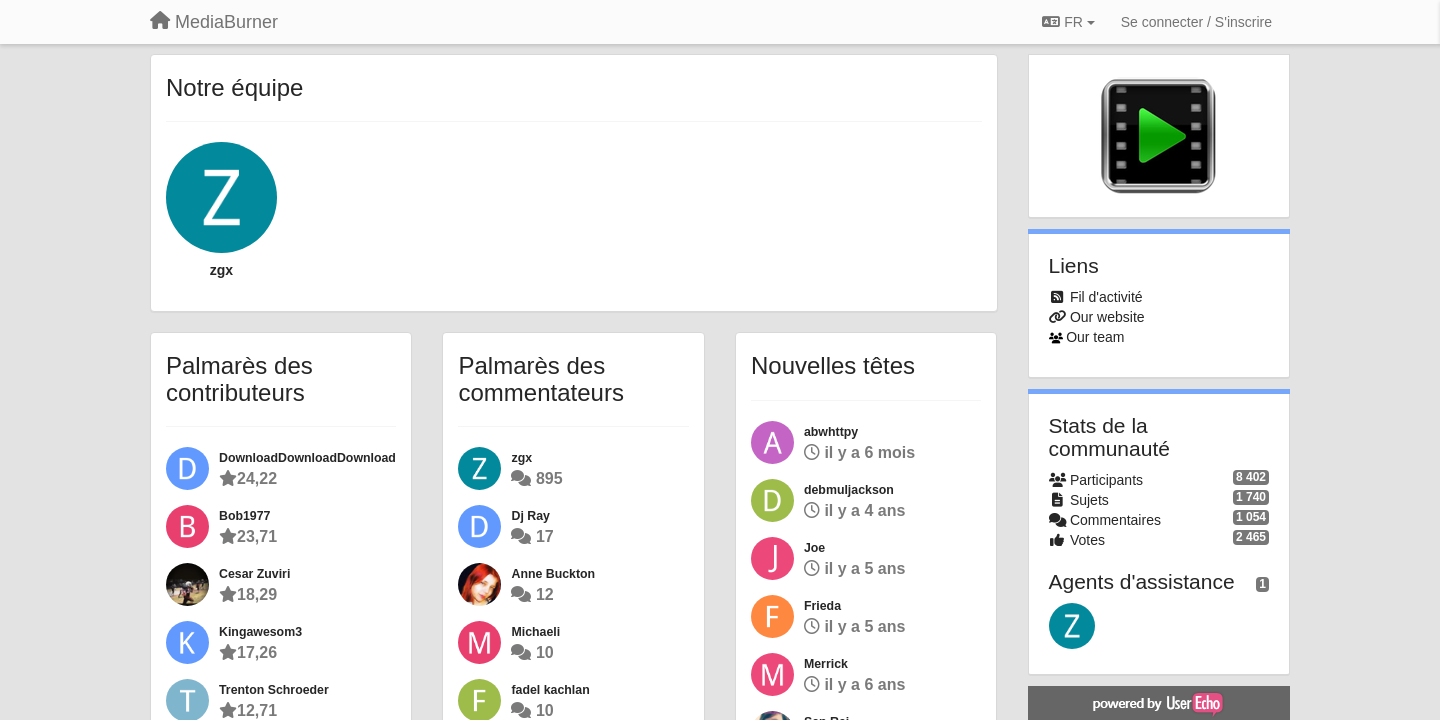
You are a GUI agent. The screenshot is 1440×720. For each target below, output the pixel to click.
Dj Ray (530, 516)
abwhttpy (831, 432)
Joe (814, 548)
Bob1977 (244, 516)
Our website (1107, 317)
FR (1068, 22)
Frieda (822, 606)
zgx (221, 270)
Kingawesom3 (260, 632)
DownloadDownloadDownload (307, 458)
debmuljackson (849, 490)
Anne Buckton (553, 574)
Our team (1095, 337)
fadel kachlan (550, 690)
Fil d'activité (1106, 297)
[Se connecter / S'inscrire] (1196, 22)
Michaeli (535, 632)
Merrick (826, 664)
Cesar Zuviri (254, 574)
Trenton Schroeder (274, 690)
